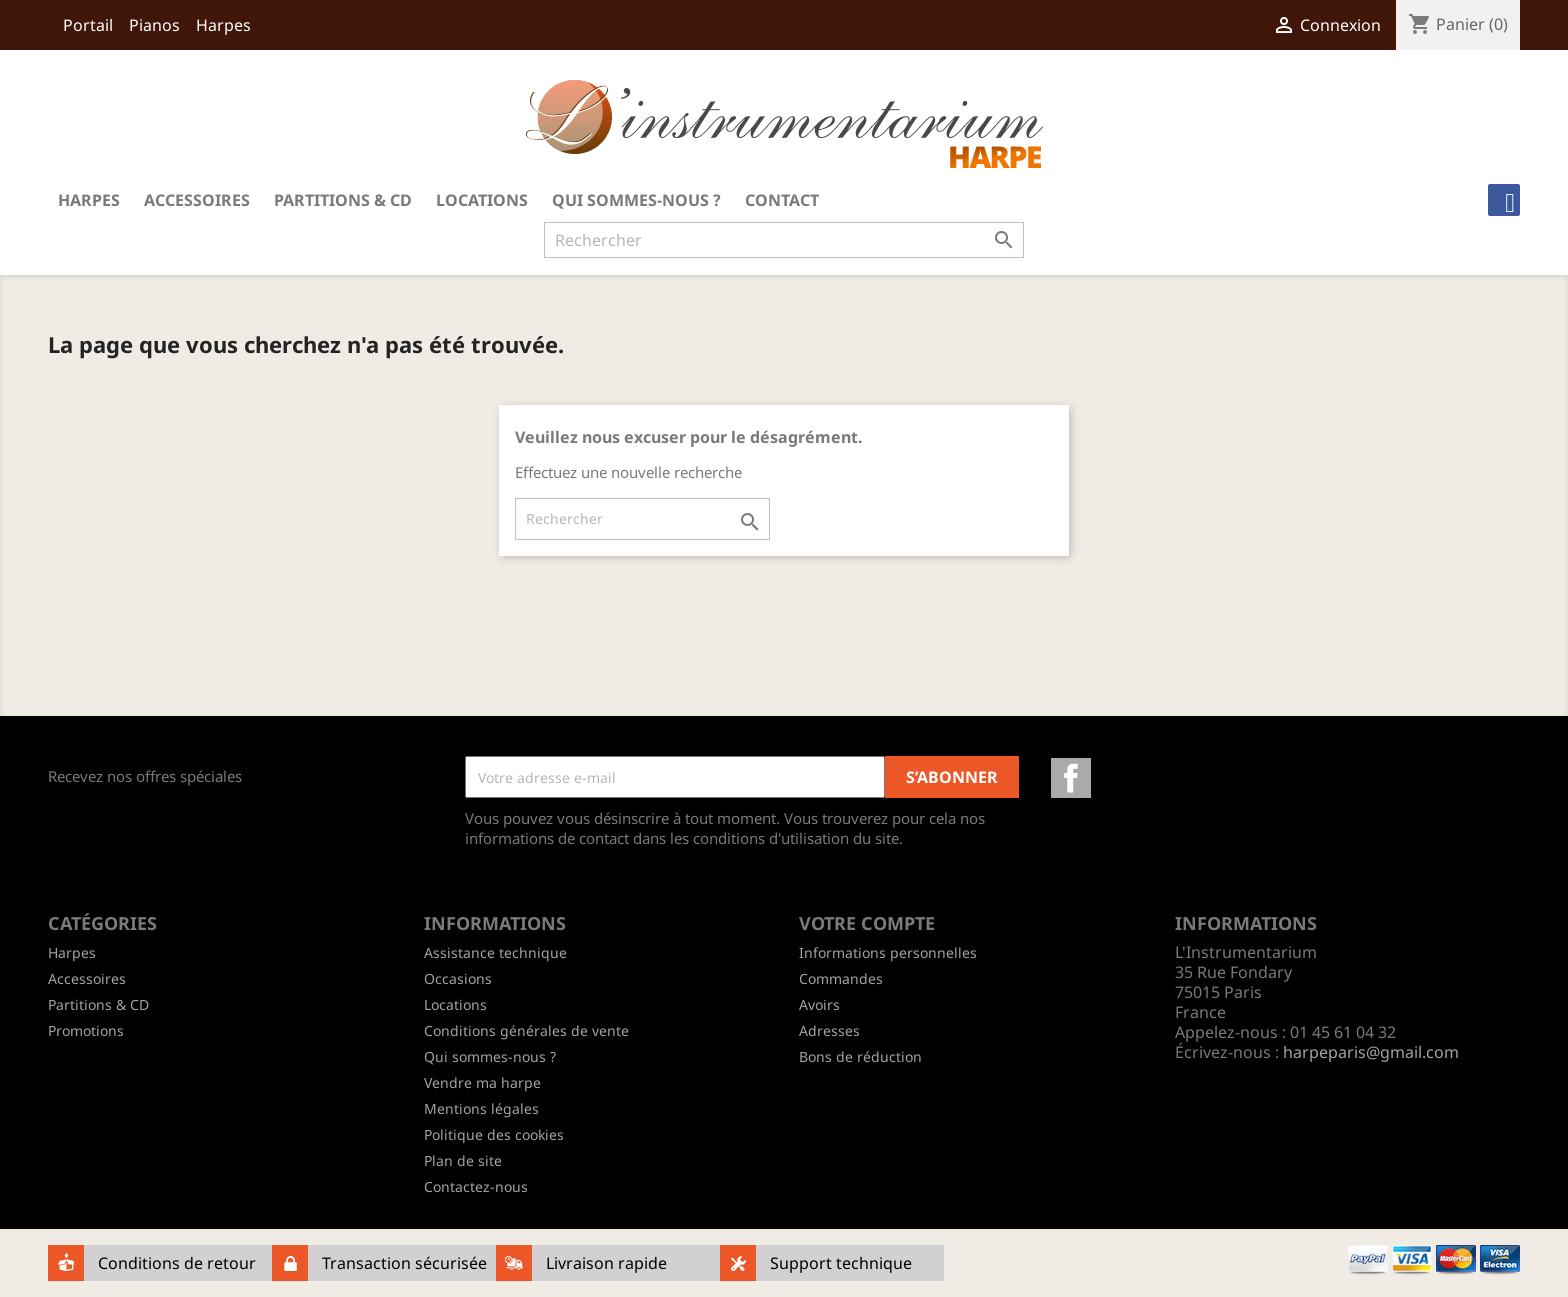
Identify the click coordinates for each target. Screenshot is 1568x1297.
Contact (782, 200)
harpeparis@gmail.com (1371, 1052)
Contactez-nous (476, 1186)
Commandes (841, 978)
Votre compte (867, 923)
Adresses (829, 1030)
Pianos (154, 25)
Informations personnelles (888, 952)
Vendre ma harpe (482, 1082)
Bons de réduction (860, 1056)
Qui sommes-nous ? (636, 200)
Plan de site (463, 1160)
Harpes (223, 25)
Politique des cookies (494, 1134)
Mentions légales (481, 1108)
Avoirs (819, 1004)
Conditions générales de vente (526, 1030)
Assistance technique (495, 952)
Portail (88, 25)
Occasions (458, 978)
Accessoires (197, 200)
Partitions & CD (343, 200)
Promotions (86, 1030)
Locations (482, 200)
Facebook (1071, 778)
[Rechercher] (784, 240)
